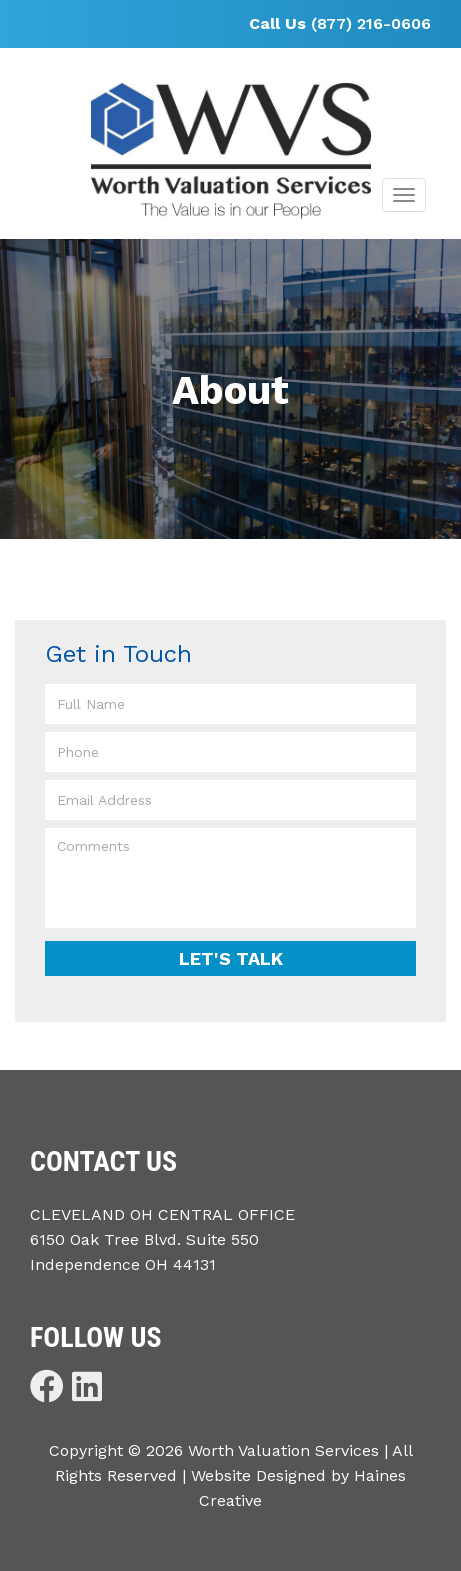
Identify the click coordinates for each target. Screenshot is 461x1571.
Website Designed (258, 1475)
